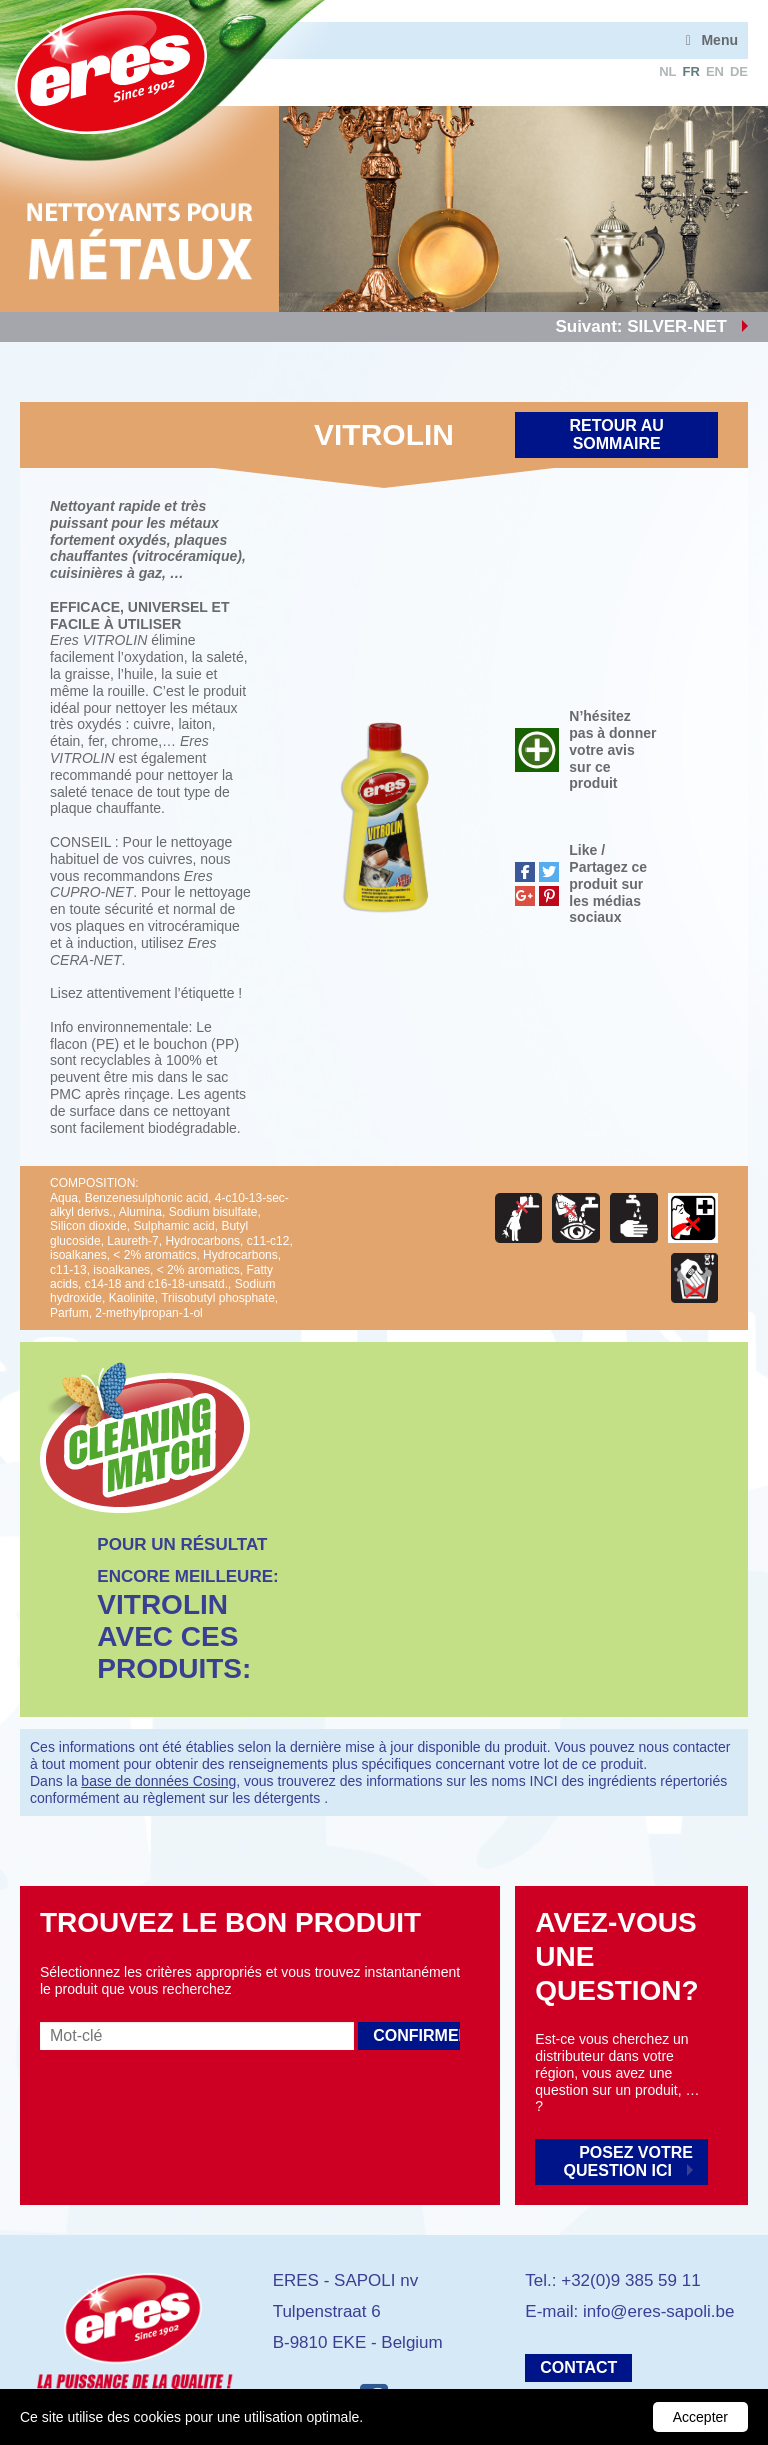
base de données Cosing (158, 1781)
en (715, 71)
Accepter (700, 2417)
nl (667, 71)
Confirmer (416, 2035)
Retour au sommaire (617, 434)
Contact (578, 2367)
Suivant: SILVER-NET (641, 326)
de (739, 71)
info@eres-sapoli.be (658, 2311)
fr (691, 71)
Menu (719, 40)
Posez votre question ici (628, 2161)
